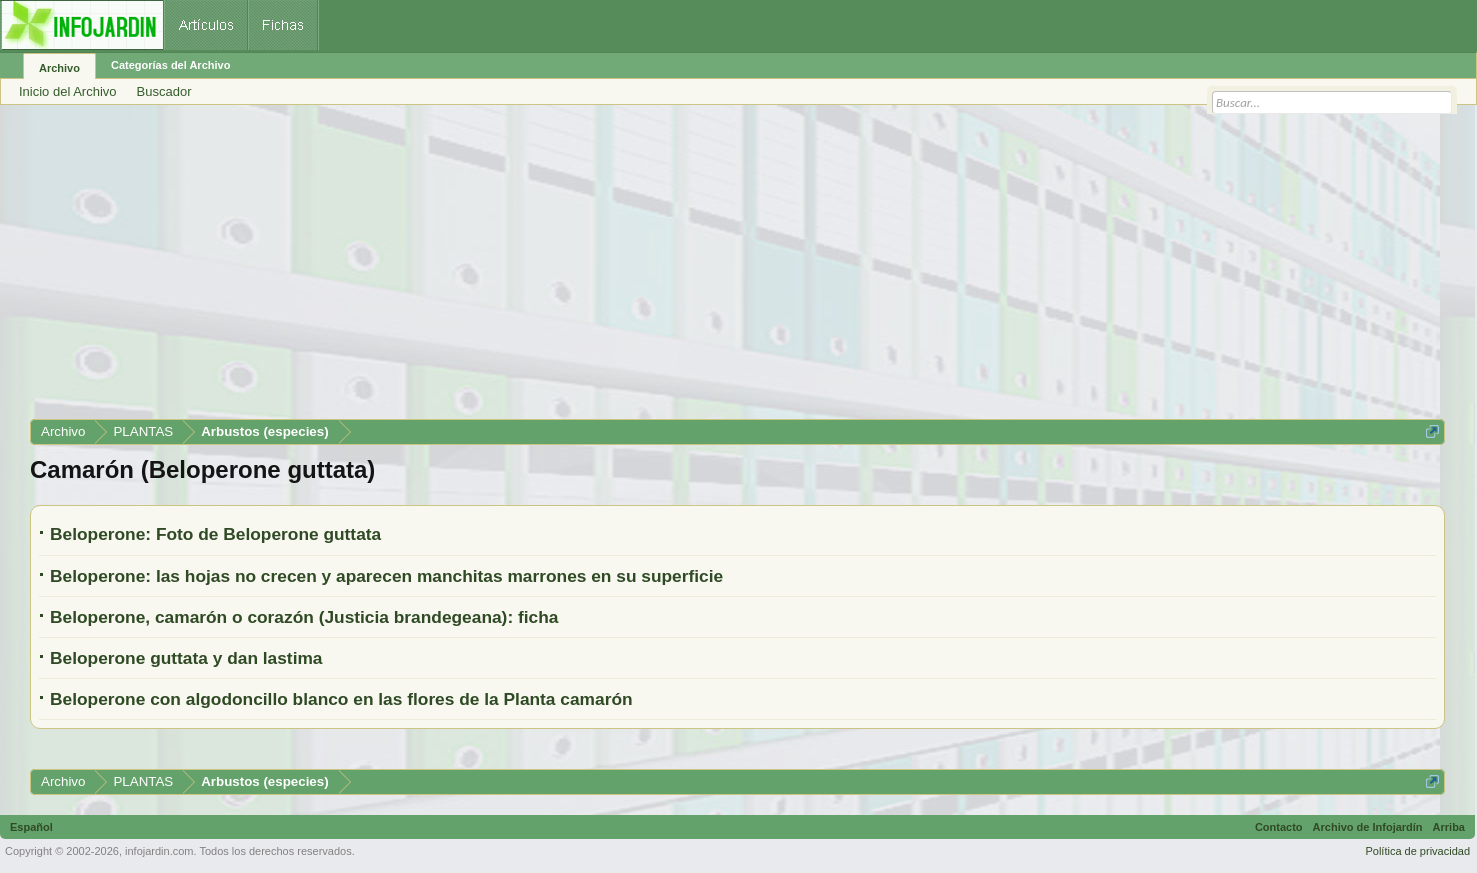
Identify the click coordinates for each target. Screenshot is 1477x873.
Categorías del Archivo (170, 65)
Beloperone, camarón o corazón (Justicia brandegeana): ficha (304, 617)
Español (31, 827)
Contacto (1279, 827)
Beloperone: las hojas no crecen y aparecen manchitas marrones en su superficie (386, 576)
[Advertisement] (630, 269)
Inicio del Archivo (68, 91)
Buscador (164, 91)
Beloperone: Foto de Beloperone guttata (215, 534)
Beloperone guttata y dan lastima (186, 658)
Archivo (59, 68)
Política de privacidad (1417, 851)
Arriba (1449, 827)
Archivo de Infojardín (1368, 827)
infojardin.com (159, 851)
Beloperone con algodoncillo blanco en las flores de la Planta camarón (341, 699)
